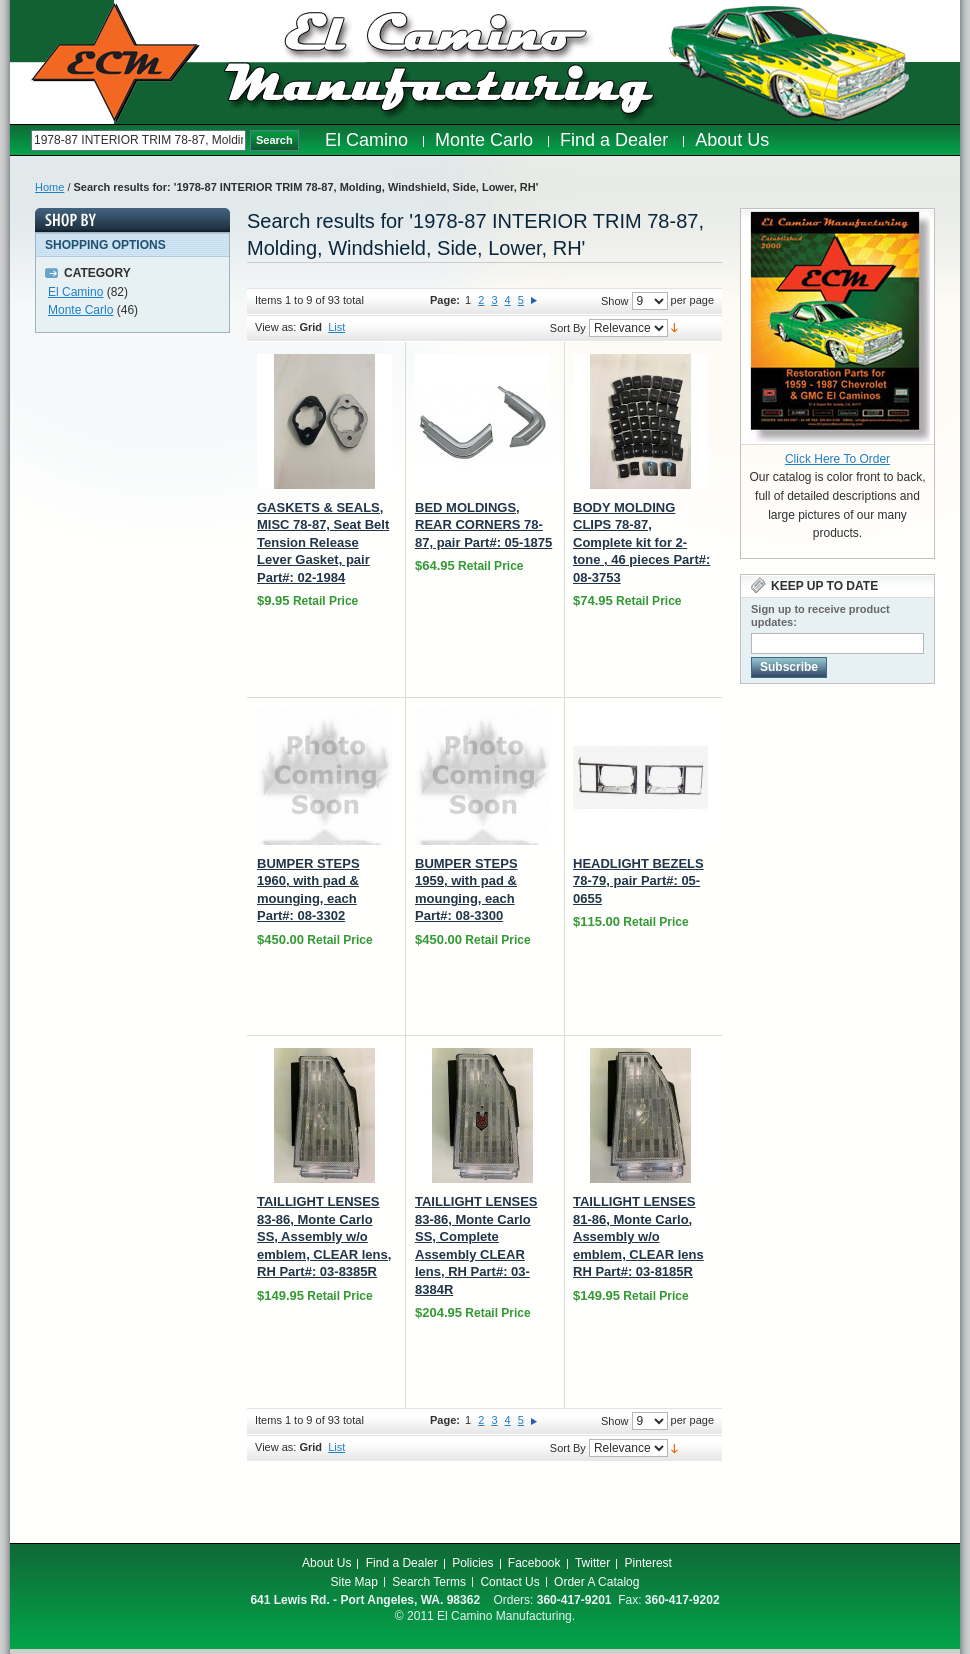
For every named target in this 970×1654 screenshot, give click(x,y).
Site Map (354, 1582)
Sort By (568, 328)
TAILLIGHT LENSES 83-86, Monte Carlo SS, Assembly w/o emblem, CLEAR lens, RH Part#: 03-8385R (324, 1236)
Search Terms (429, 1582)
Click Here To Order (837, 459)
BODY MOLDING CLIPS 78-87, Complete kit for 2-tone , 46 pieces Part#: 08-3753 (641, 542)
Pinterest (648, 1563)
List (336, 327)
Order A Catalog (596, 1582)
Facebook (534, 1563)
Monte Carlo (80, 310)
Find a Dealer (402, 1563)
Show (615, 301)
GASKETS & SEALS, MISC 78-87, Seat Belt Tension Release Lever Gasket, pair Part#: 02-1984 (323, 542)
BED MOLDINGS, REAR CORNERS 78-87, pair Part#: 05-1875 (483, 525)
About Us (326, 1563)
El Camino (75, 292)
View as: (275, 327)
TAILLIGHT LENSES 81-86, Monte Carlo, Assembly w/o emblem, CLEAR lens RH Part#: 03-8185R (638, 1236)
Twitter (592, 1563)
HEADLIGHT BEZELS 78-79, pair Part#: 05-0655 (638, 881)
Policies (472, 1563)
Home (49, 187)
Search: (20, 140)
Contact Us (509, 1582)
